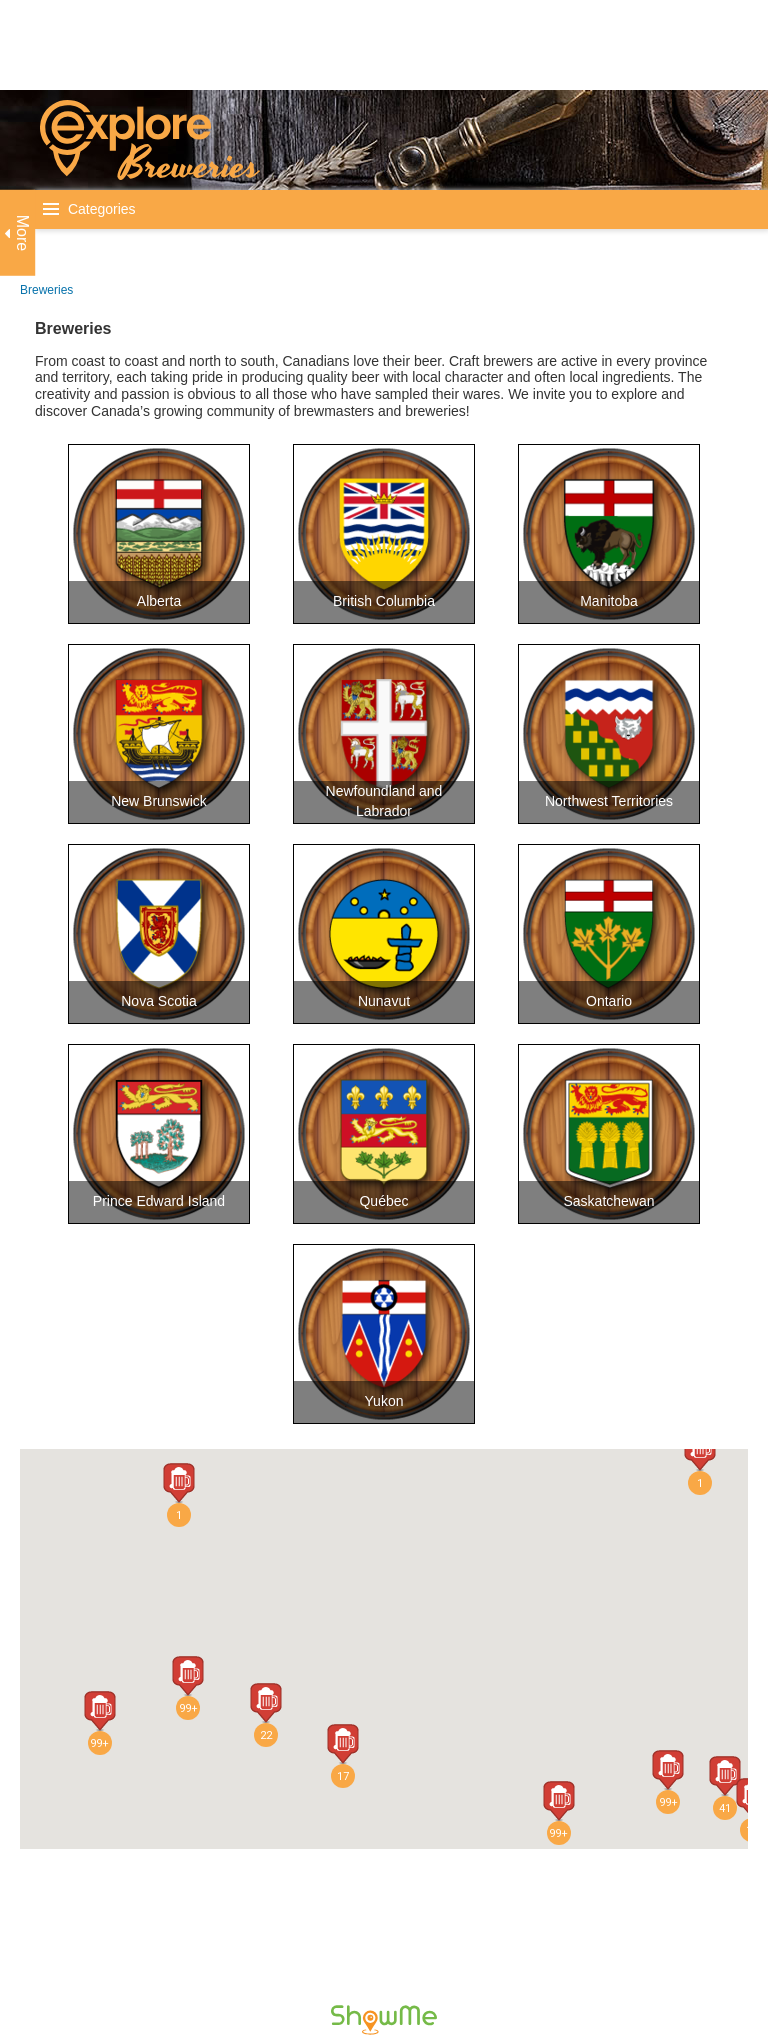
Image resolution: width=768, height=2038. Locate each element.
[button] (188, 1676)
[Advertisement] (364, 45)
